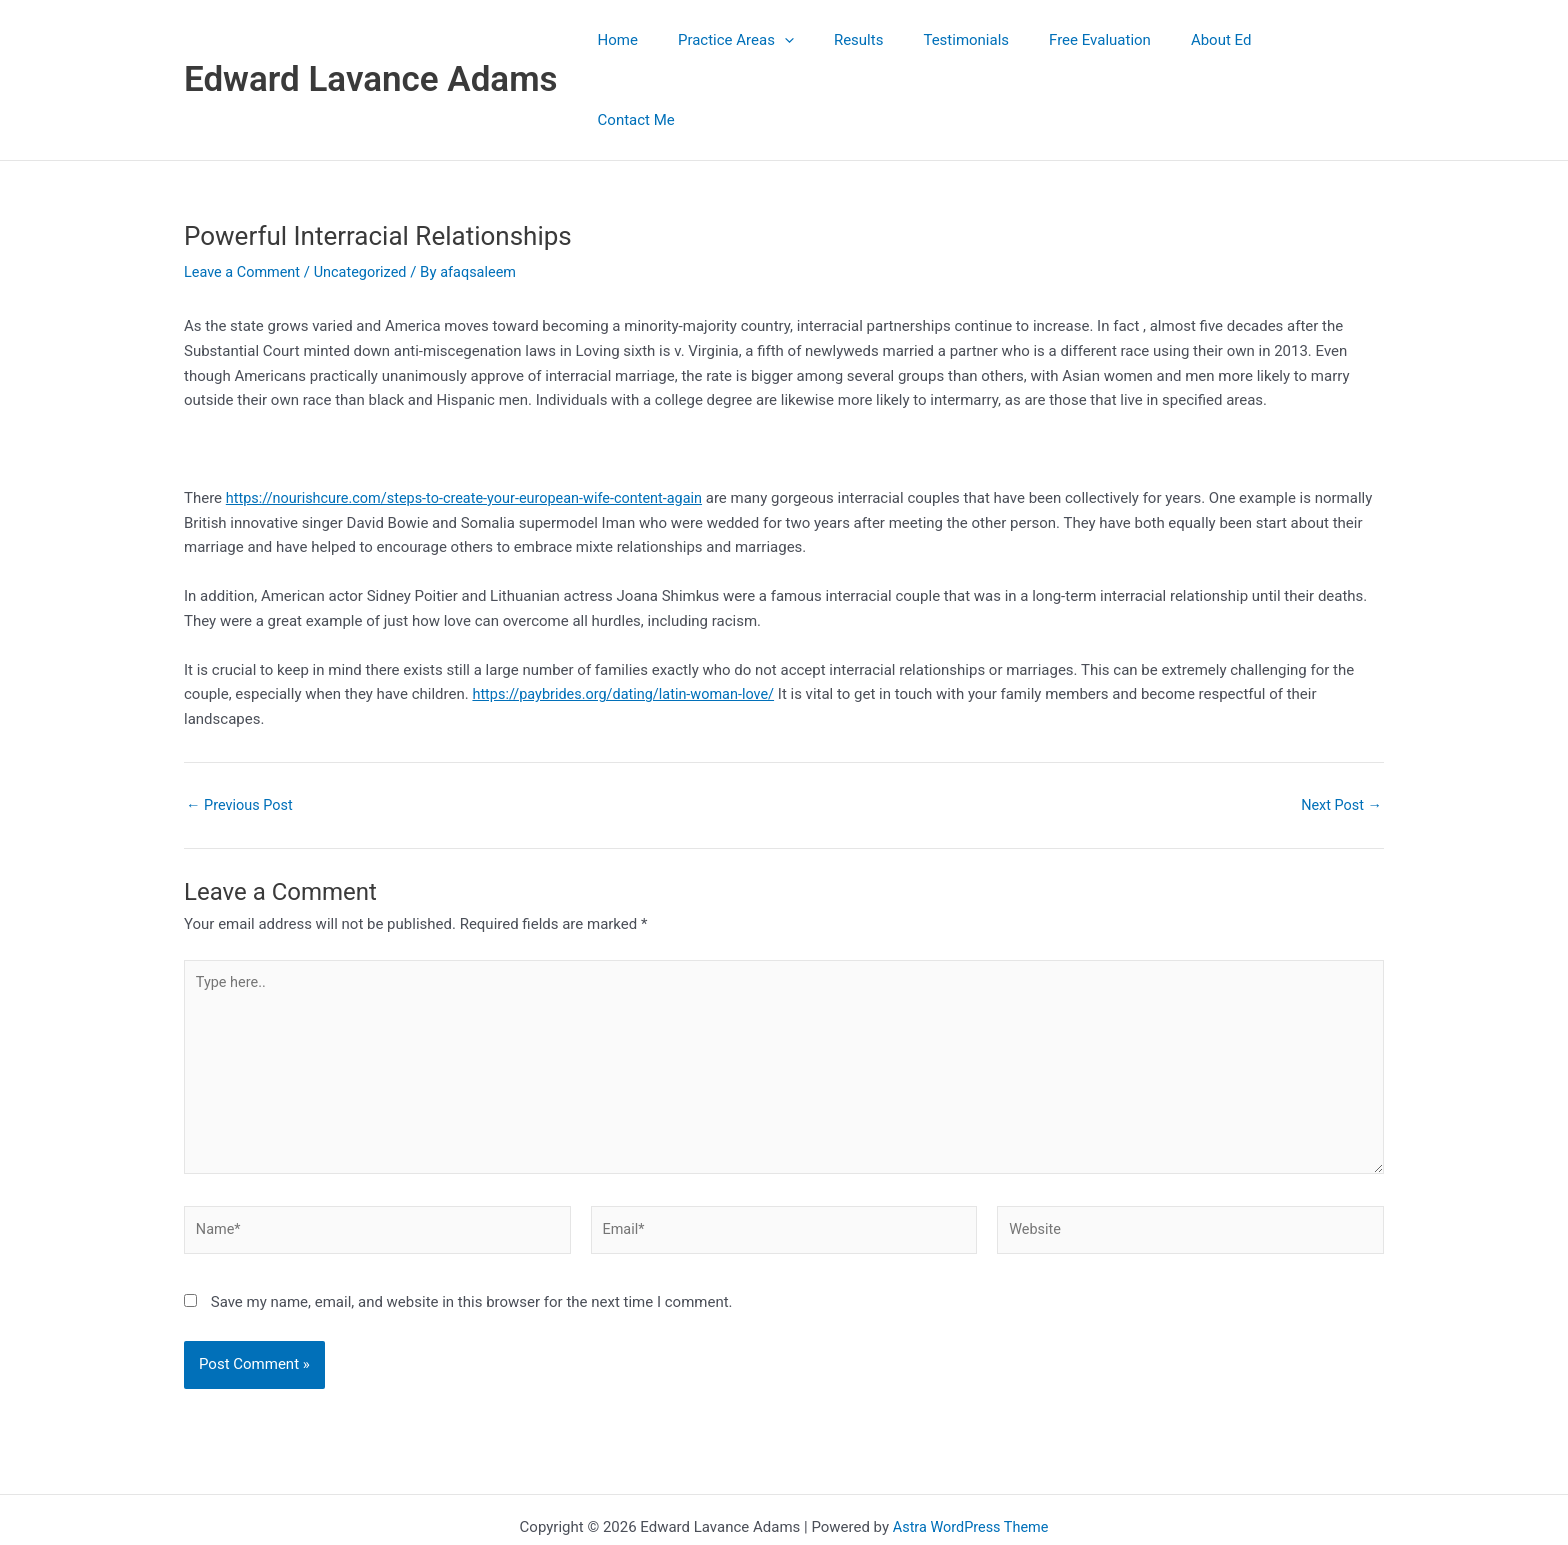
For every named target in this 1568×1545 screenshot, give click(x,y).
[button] (834, 40)
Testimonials (997, 40)
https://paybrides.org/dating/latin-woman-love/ (628, 614)
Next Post (1340, 725)
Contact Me (1330, 40)
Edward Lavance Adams (371, 39)
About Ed (1231, 40)
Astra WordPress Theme (971, 1457)
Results (899, 40)
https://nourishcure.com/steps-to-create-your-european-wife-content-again (473, 418)
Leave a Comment (244, 192)
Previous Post (241, 725)
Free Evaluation (1120, 40)
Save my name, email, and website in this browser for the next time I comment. (472, 1232)
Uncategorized (366, 192)
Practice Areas (786, 40)
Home (678, 40)
